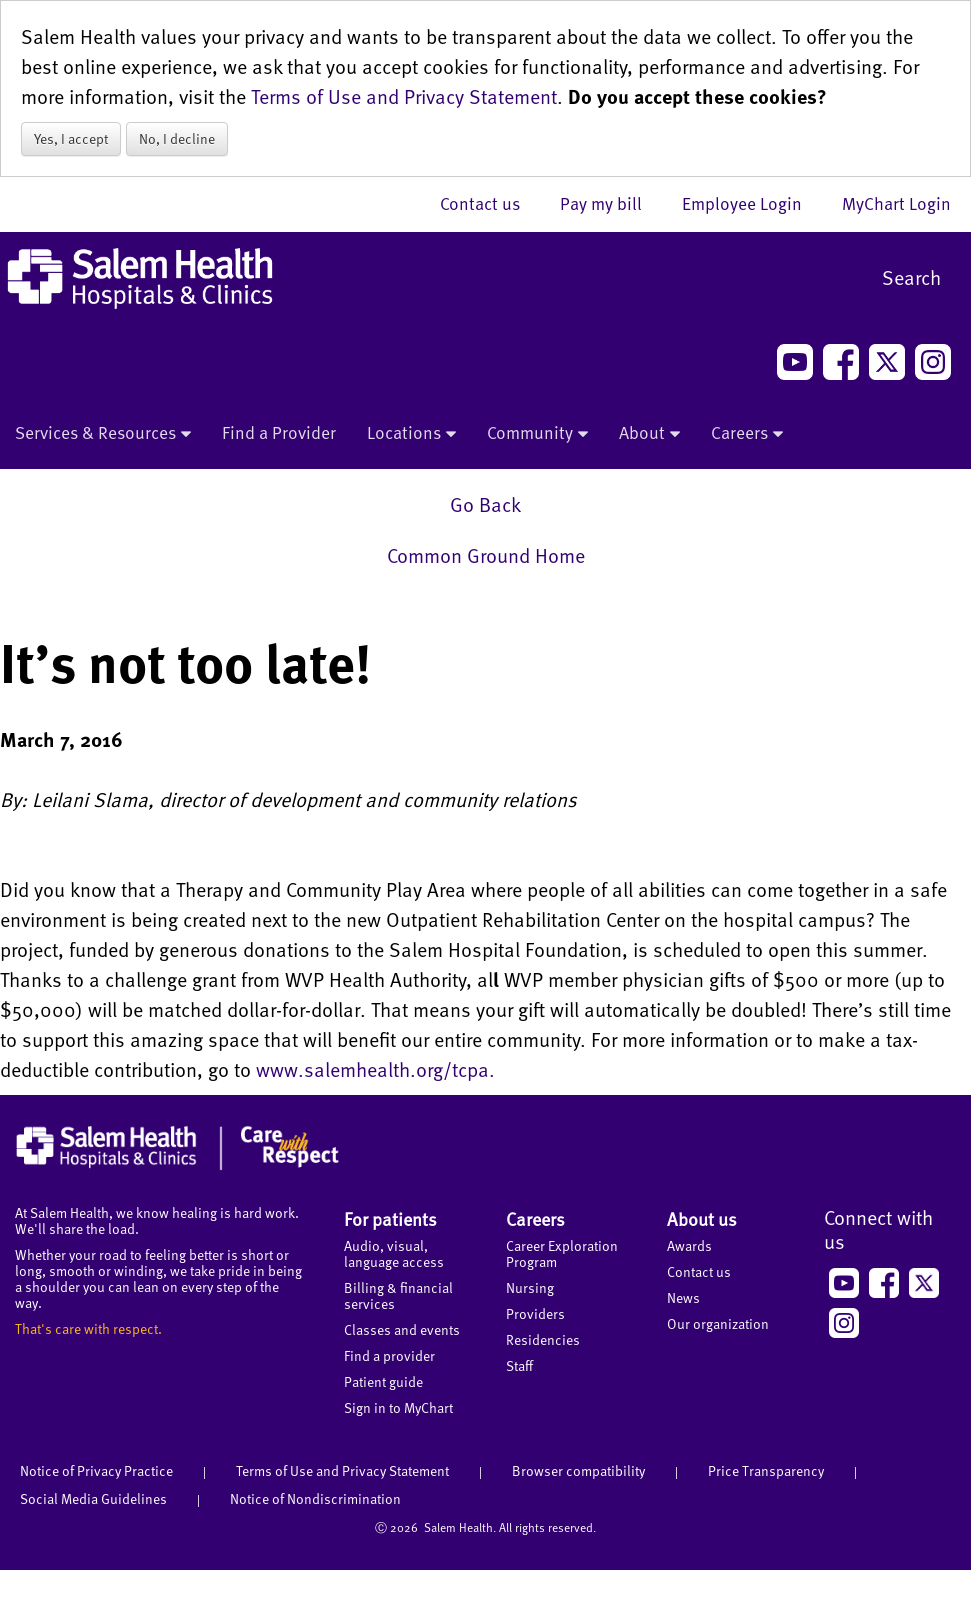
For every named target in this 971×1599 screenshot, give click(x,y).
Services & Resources (103, 434)
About (649, 434)
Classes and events (402, 1329)
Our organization (718, 1323)
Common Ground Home (486, 555)
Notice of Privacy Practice (96, 1470)
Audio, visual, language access (394, 1253)
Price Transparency (766, 1470)
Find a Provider (279, 432)
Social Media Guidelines (93, 1498)
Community (537, 434)
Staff (519, 1365)
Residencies (543, 1339)
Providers (535, 1313)
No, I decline (177, 138)
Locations (411, 434)
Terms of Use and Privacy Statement (404, 96)
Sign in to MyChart (398, 1407)
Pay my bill (611, 203)
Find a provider (389, 1355)
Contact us (490, 203)
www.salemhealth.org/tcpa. (375, 1069)
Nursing (530, 1287)
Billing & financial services (398, 1295)
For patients (390, 1218)
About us (702, 1218)
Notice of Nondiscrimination (315, 1498)
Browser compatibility (578, 1470)
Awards (689, 1245)
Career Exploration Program (562, 1253)
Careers (747, 434)
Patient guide (383, 1381)
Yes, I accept (71, 138)
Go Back (485, 504)
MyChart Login (896, 203)
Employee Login (752, 203)
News (683, 1297)
